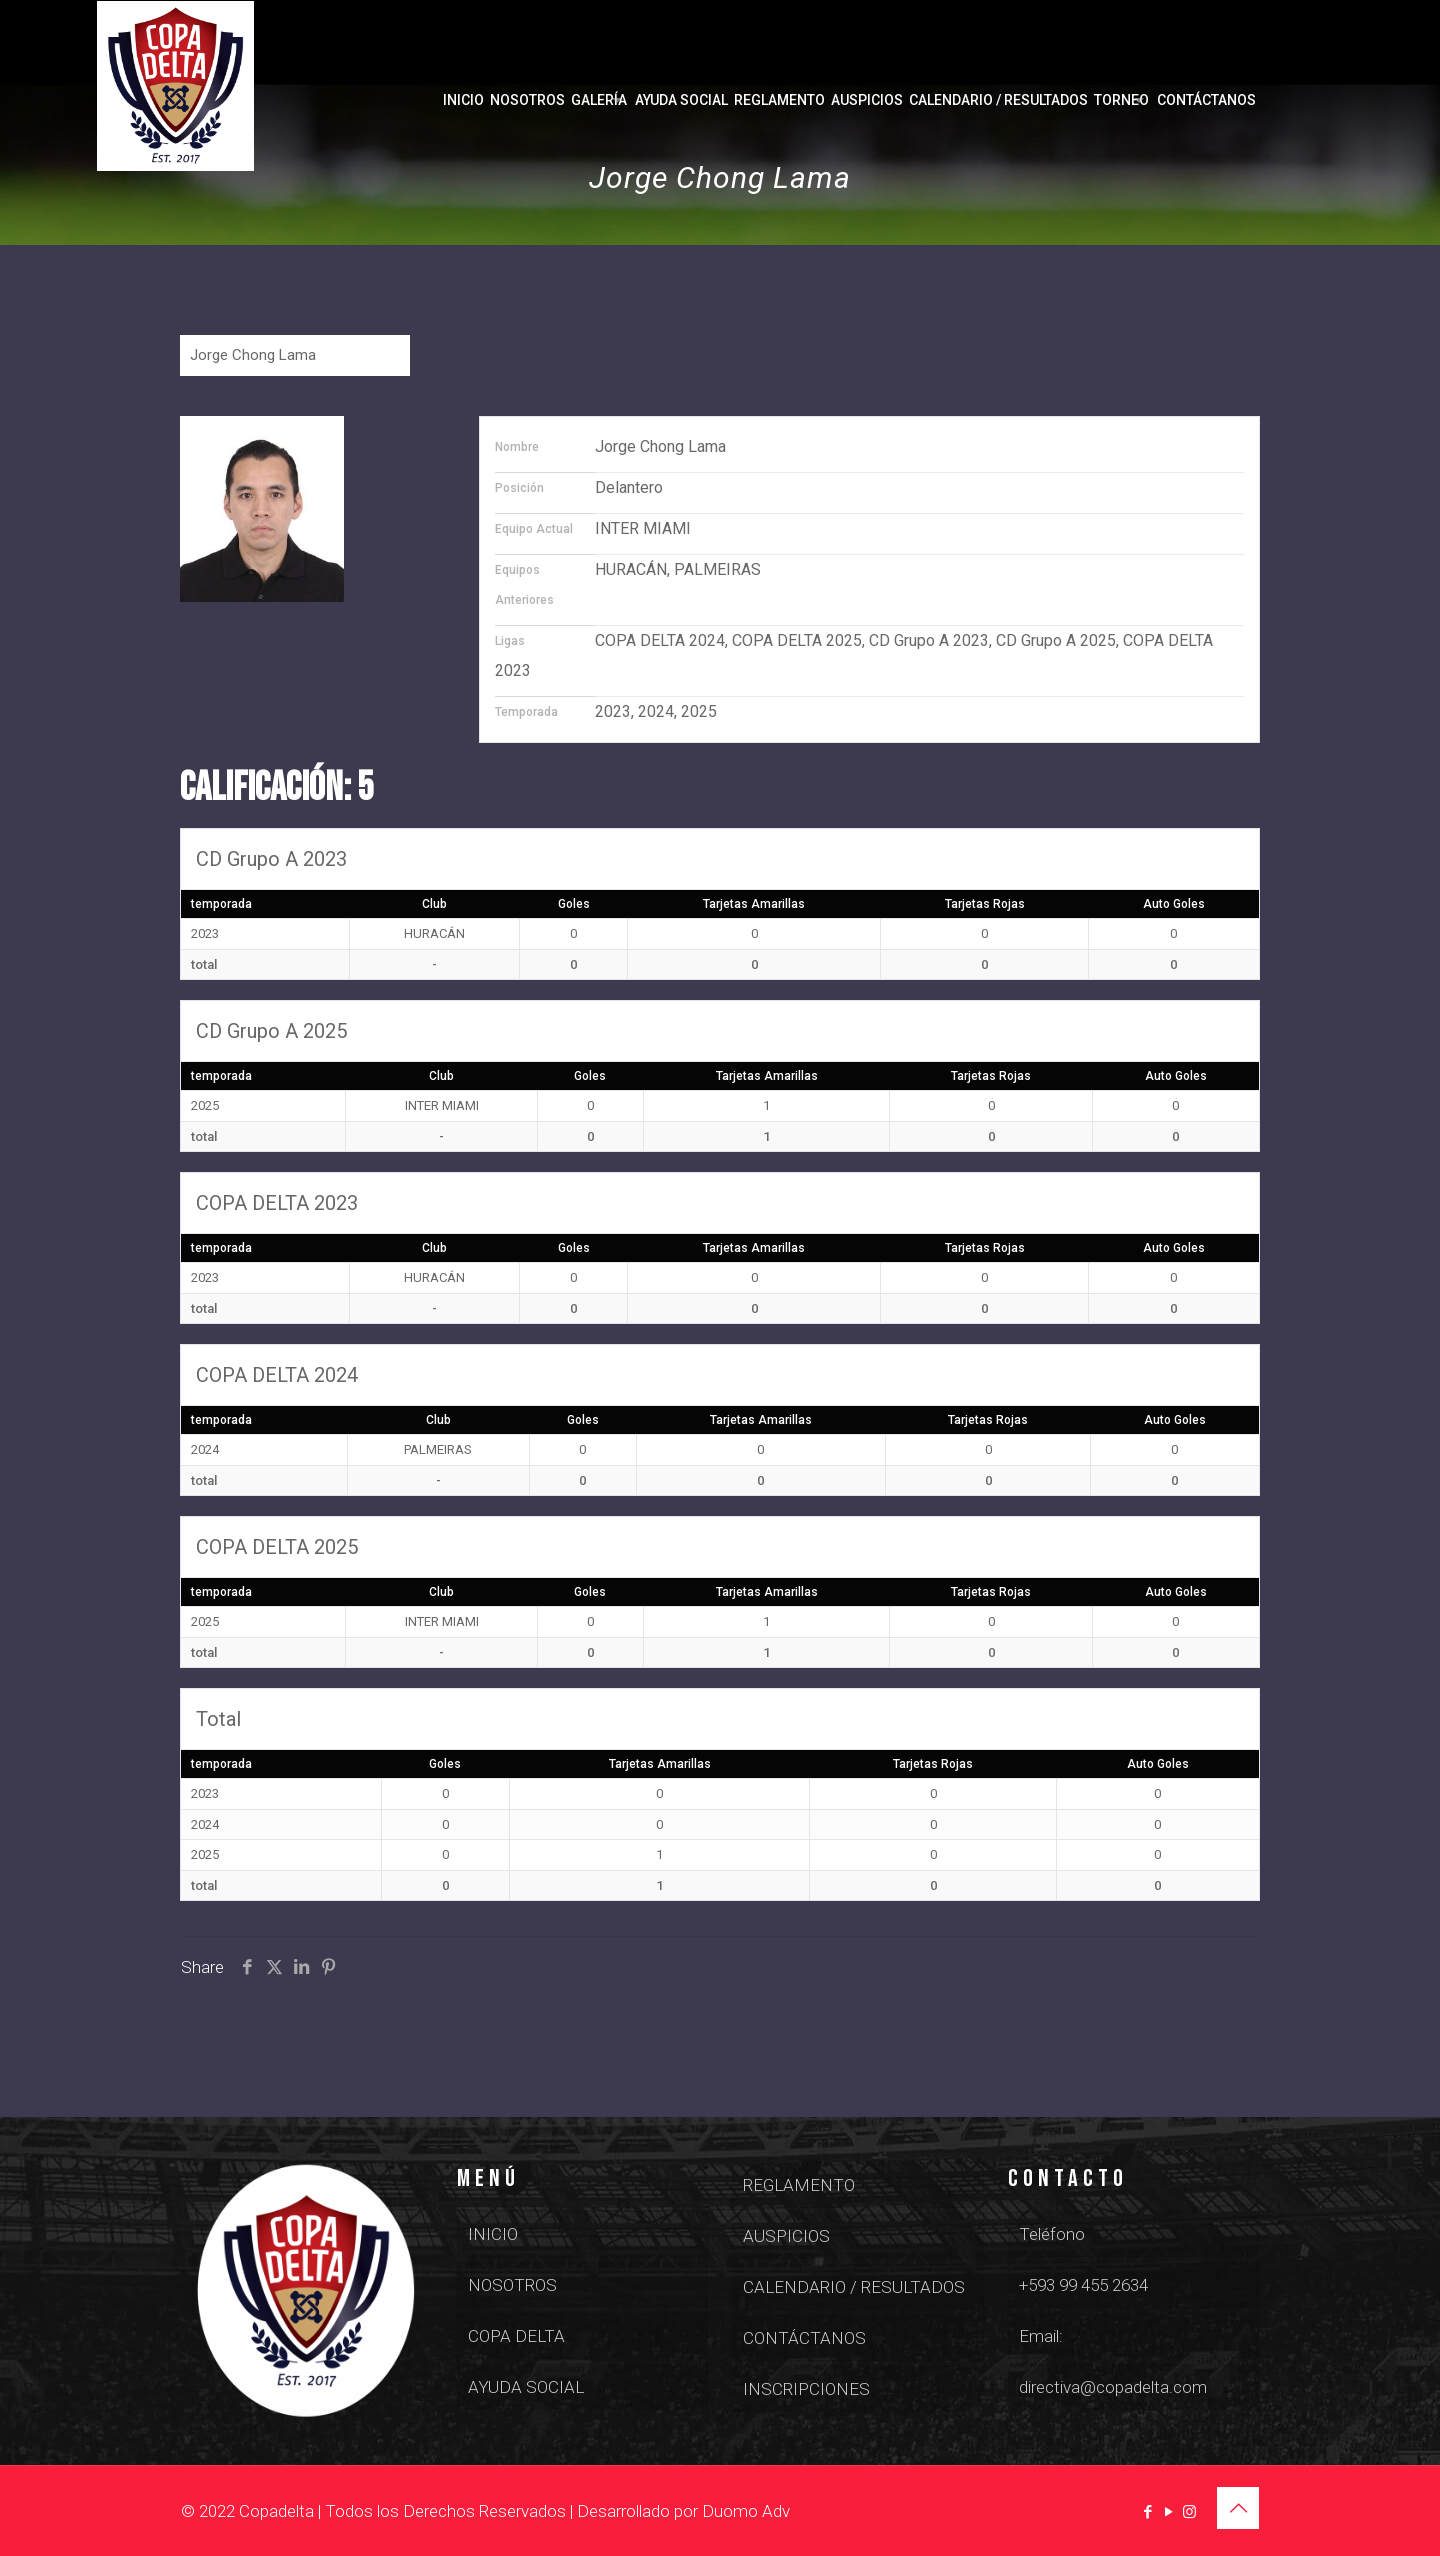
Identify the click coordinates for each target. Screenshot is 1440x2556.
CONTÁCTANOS (804, 2338)
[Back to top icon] (1238, 2508)
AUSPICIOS (786, 2236)
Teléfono (1052, 2234)
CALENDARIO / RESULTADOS (854, 2287)
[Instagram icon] (1189, 2512)
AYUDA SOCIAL (526, 2387)
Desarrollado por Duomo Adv (683, 2511)
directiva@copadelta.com (1113, 2387)
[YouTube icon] (1168, 2512)
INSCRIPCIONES (806, 2389)
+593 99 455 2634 (1083, 2285)
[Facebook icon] (1147, 2512)
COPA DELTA (516, 2336)
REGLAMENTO (799, 2185)
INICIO (493, 2234)
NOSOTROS (512, 2285)
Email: (1041, 2336)
